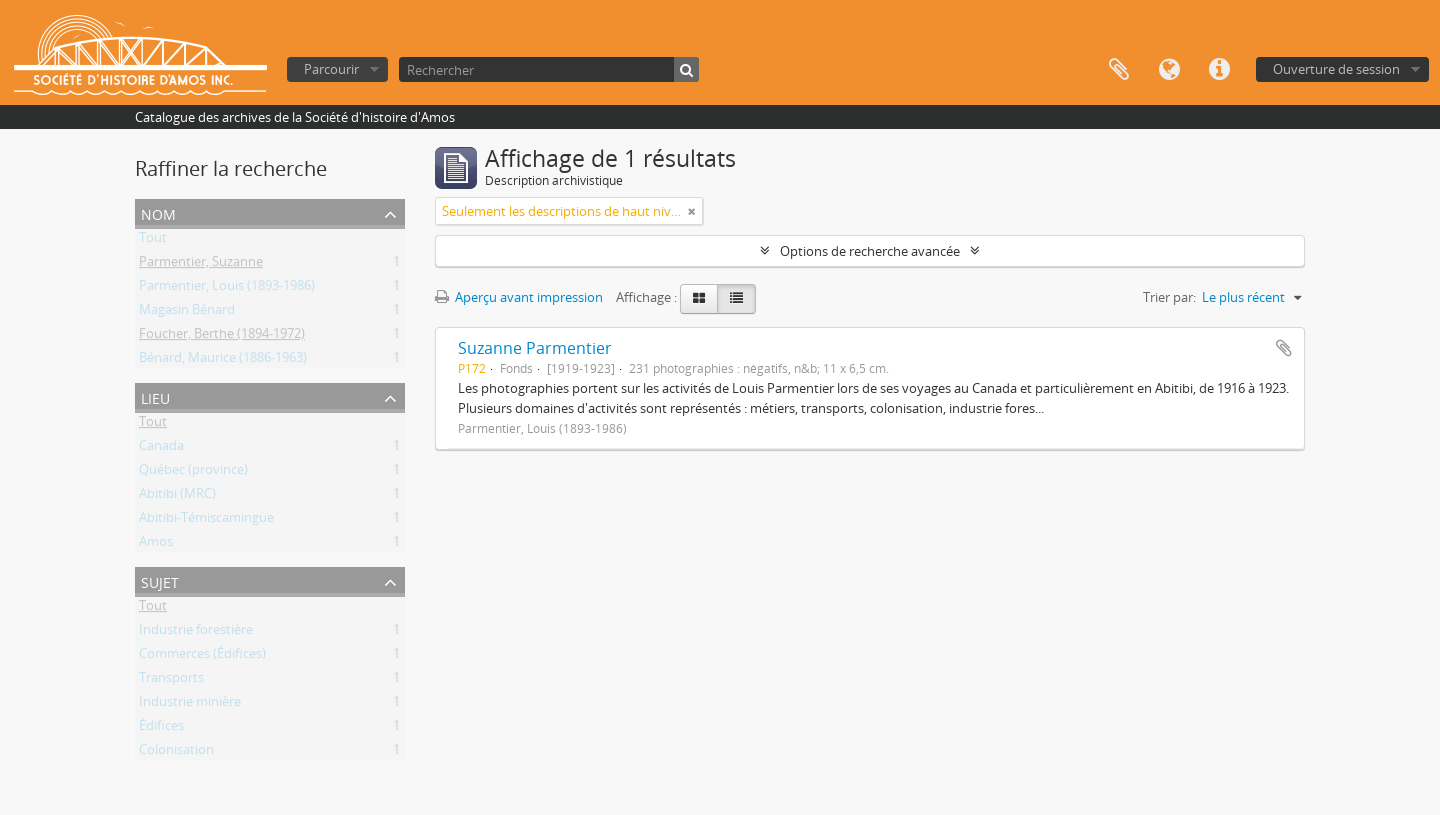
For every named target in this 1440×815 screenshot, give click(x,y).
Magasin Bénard (187, 313)
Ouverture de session (1336, 69)
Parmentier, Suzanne (201, 265)
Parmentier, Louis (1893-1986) (227, 289)
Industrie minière (190, 705)
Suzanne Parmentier (535, 348)
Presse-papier (1119, 70)
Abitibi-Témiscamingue (206, 521)
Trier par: (1169, 297)
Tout (153, 241)
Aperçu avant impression (519, 297)
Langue (1169, 70)
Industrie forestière (196, 633)
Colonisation (176, 753)
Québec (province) (193, 473)
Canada (161, 449)
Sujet (160, 580)
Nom (158, 212)
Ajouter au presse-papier (1284, 348)
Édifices (161, 729)
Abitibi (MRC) (177, 497)
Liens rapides (1219, 70)
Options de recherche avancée (870, 251)
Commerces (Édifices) (202, 657)
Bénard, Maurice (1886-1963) (223, 361)
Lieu (155, 396)
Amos (156, 545)
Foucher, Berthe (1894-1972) (222, 337)
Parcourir (331, 69)
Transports (171, 681)
